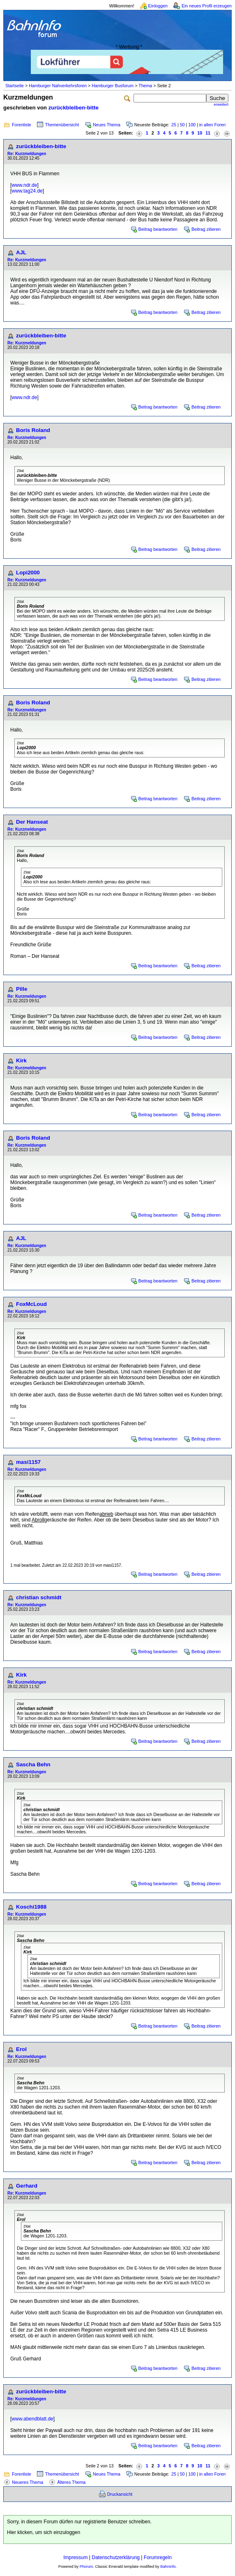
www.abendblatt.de (32, 2419)
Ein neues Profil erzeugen (207, 5)
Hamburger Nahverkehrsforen (58, 85)
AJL (21, 252)
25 (173, 124)
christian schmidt (38, 1597)
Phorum (86, 2566)
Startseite (14, 85)
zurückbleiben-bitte (73, 108)
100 (192, 124)
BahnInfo (167, 2566)
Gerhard (26, 2186)
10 (199, 132)
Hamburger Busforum (113, 85)
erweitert (221, 104)
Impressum (75, 2557)
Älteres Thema (71, 2482)
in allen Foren (212, 124)
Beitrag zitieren (206, 229)
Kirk (21, 1060)
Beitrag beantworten (157, 229)
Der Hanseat (32, 822)
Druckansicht (120, 2494)
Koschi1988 (31, 1907)
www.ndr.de (24, 185)
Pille (21, 989)
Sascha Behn (33, 1764)
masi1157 (28, 1462)
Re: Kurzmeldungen (26, 153)
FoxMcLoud (31, 1304)
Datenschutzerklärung (116, 2557)
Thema (145, 85)
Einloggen (158, 5)
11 (207, 132)
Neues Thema (106, 124)
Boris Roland (33, 430)
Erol (21, 2049)
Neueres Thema (27, 2482)
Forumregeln (158, 2557)
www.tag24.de (27, 191)
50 (182, 124)
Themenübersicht (62, 124)
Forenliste (21, 124)
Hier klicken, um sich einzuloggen (43, 2532)
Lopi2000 (28, 572)
